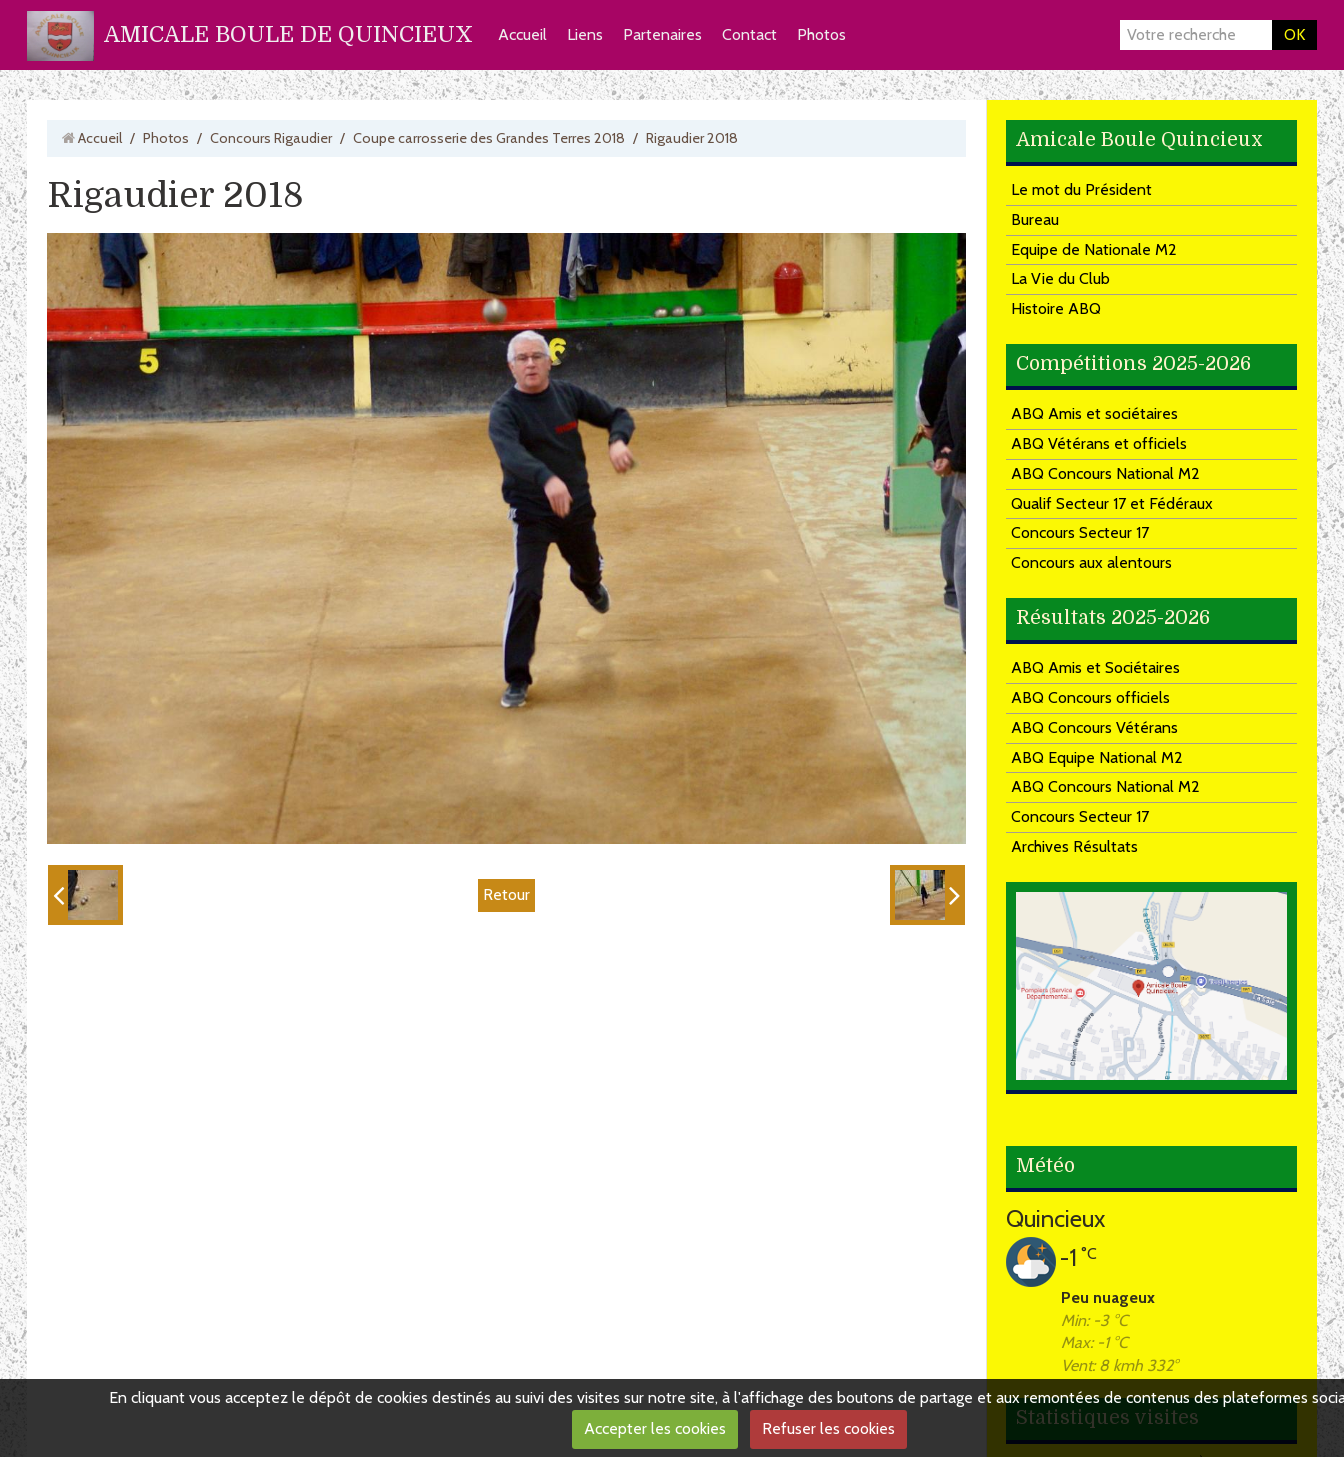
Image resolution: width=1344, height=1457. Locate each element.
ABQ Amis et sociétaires (1094, 413)
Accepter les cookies (655, 1428)
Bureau (1035, 219)
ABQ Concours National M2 (1105, 473)
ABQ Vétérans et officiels (1099, 443)
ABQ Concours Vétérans (1094, 727)
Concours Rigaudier (271, 138)
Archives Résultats (1074, 846)
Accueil (522, 34)
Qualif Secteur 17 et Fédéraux (1112, 503)
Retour (506, 894)
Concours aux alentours (1091, 562)
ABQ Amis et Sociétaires (1095, 667)
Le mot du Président (1081, 189)
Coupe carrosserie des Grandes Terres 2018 (489, 138)
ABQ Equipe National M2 (1097, 757)
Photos (821, 34)
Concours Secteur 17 (1080, 532)
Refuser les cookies (828, 1428)
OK (1294, 34)
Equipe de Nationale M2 (1094, 249)
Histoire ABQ (1056, 308)
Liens (585, 34)
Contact (749, 34)
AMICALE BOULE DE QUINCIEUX (288, 34)
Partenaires (662, 34)
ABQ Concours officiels (1090, 697)
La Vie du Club (1060, 278)
